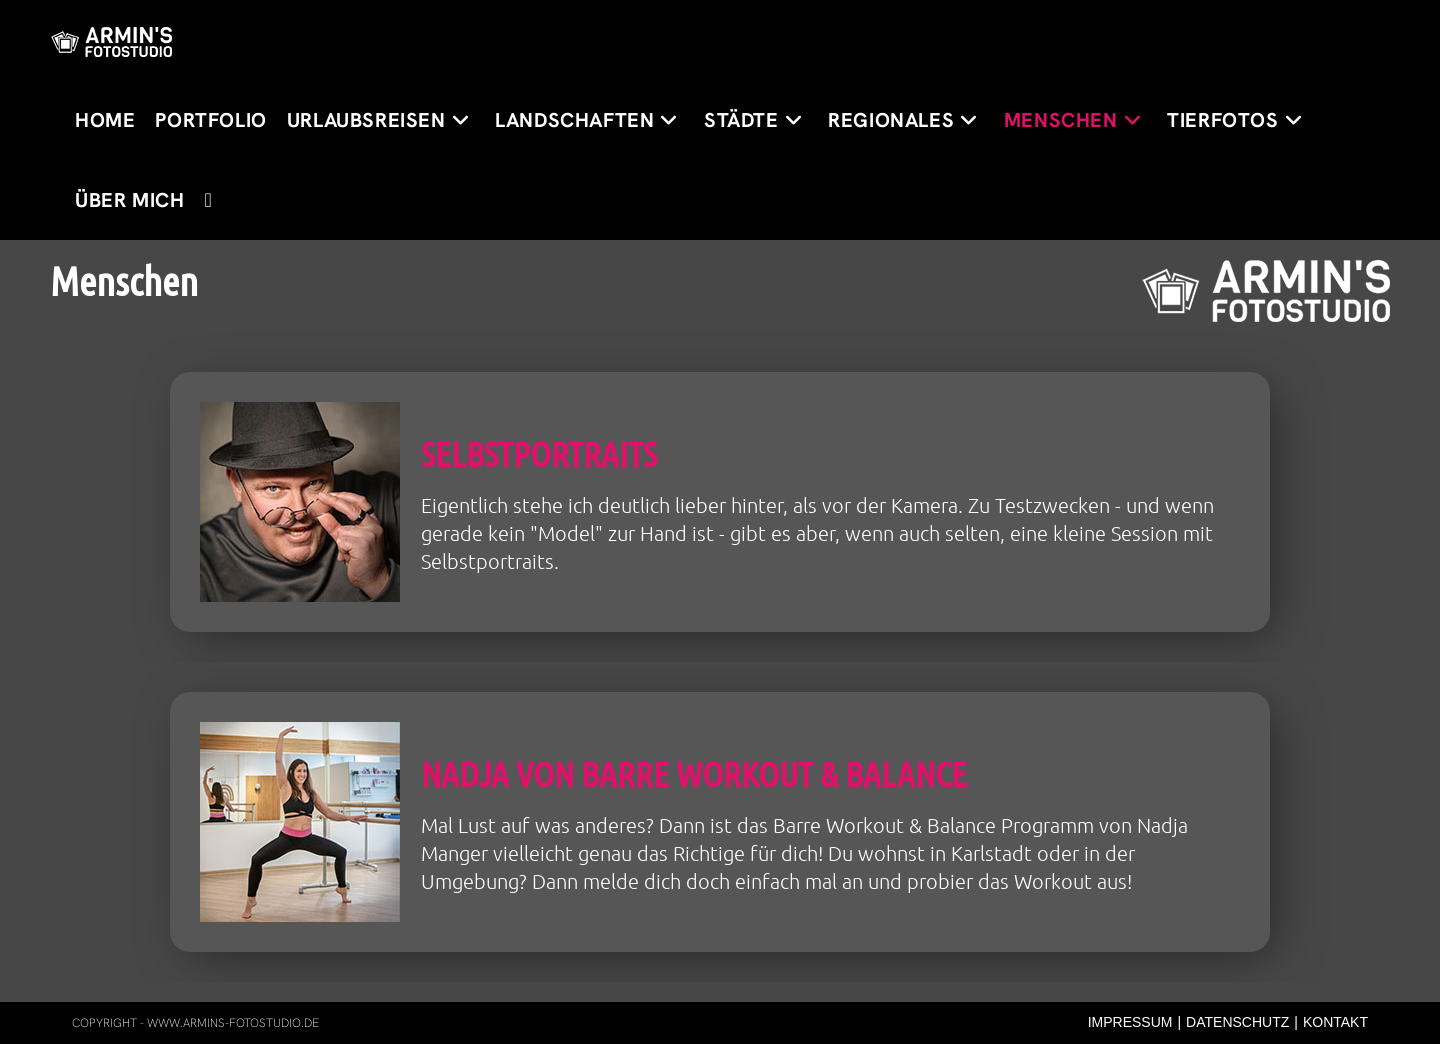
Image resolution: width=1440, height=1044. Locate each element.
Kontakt (1335, 1022)
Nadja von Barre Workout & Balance (694, 773)
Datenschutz (1237, 1022)
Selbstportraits (539, 453)
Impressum (1130, 1022)
